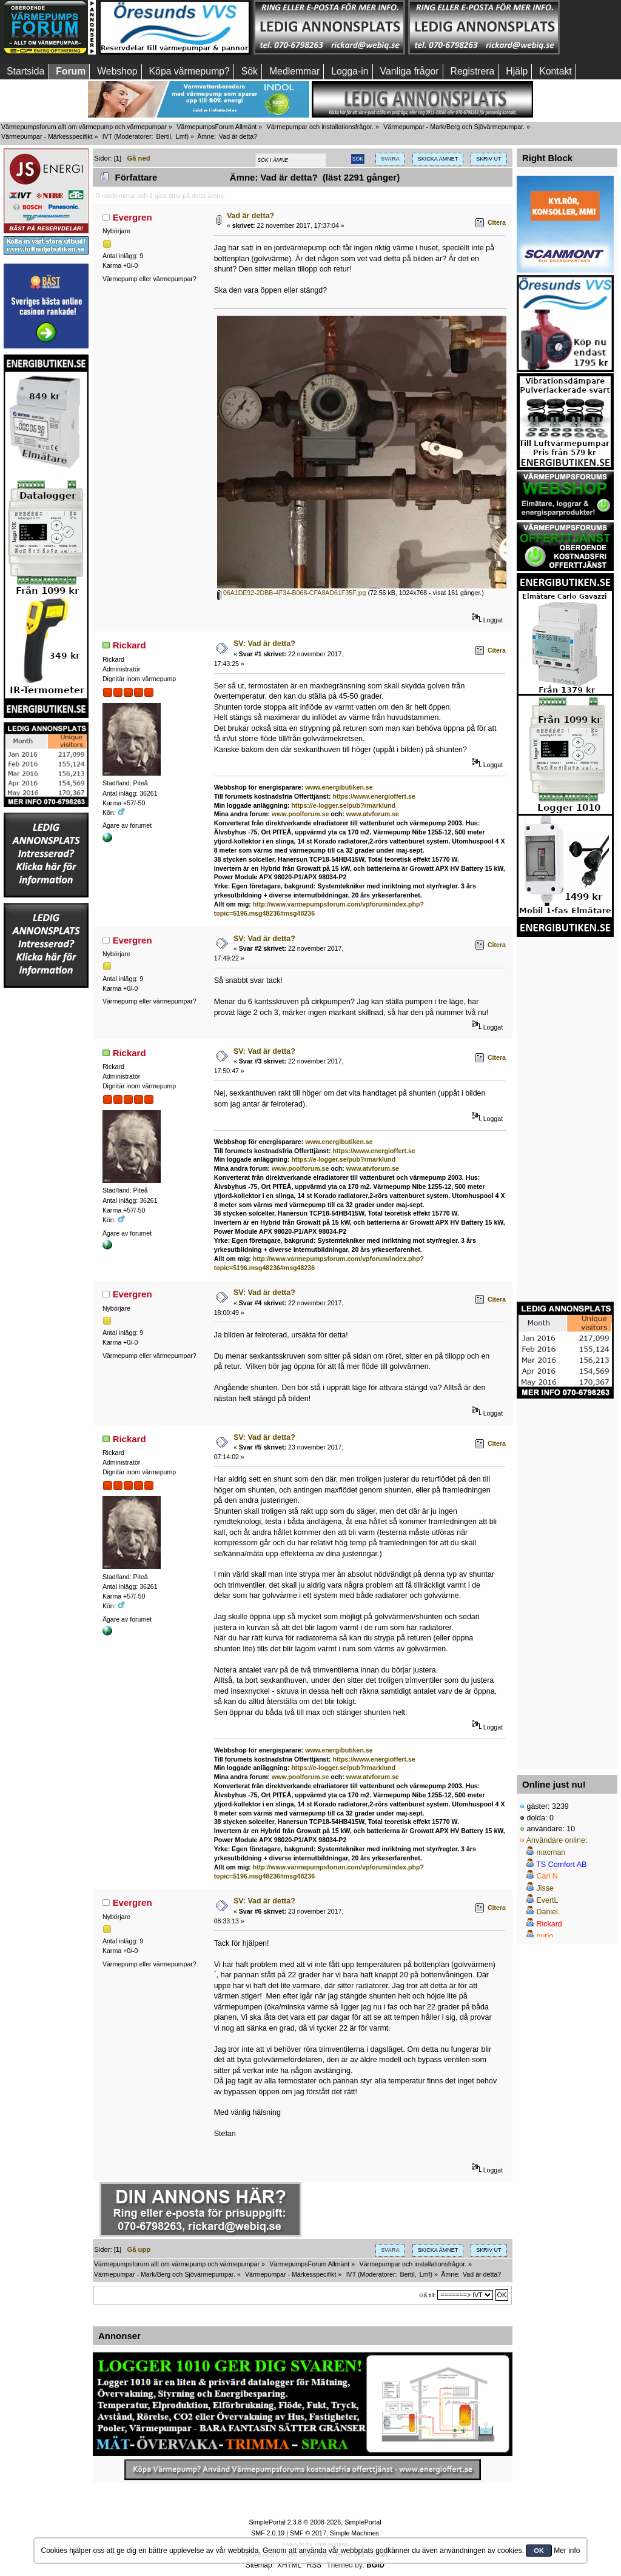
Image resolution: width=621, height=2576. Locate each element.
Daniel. (548, 1912)
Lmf (181, 136)
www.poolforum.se (300, 813)
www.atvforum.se (372, 813)
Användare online (555, 1840)
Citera (497, 222)
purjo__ (549, 1936)
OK (539, 2550)
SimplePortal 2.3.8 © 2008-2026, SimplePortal (315, 2522)
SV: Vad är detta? (264, 643)
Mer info (567, 2550)
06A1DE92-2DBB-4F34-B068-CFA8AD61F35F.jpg (291, 592)
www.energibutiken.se (338, 787)
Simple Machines (354, 2533)
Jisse (544, 1888)
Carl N (546, 1876)
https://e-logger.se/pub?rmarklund (343, 805)
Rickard (129, 645)
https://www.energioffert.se (374, 796)
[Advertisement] (46, 1171)
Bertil (163, 136)
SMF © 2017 (308, 2533)
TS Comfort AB (561, 1864)
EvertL (547, 1900)
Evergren (132, 217)
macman (550, 1852)
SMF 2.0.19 (267, 2533)
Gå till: (427, 2295)
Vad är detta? (250, 215)
